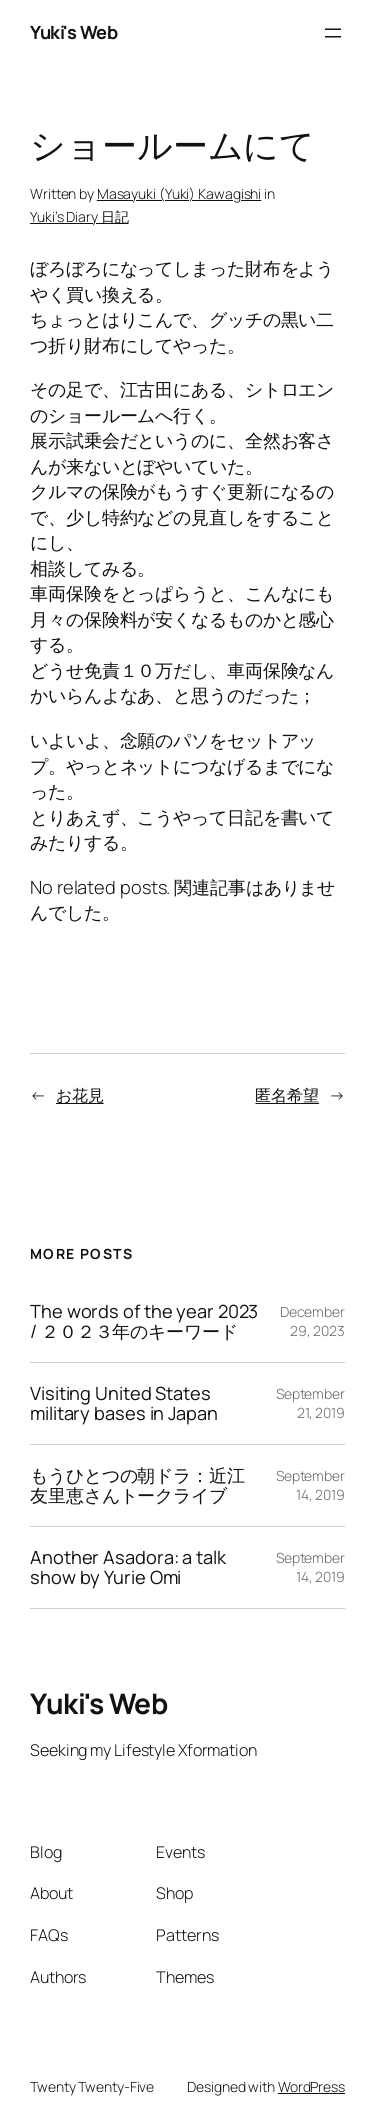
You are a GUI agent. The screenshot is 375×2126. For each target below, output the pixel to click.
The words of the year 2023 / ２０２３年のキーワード (144, 1321)
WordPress (311, 2086)
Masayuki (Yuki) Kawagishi (179, 193)
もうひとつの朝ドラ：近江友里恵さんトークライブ (137, 1485)
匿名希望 (287, 1095)
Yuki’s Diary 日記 (79, 216)
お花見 (80, 1095)
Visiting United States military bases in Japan (124, 1403)
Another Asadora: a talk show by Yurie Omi (128, 1567)
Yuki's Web (73, 32)
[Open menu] (333, 33)
